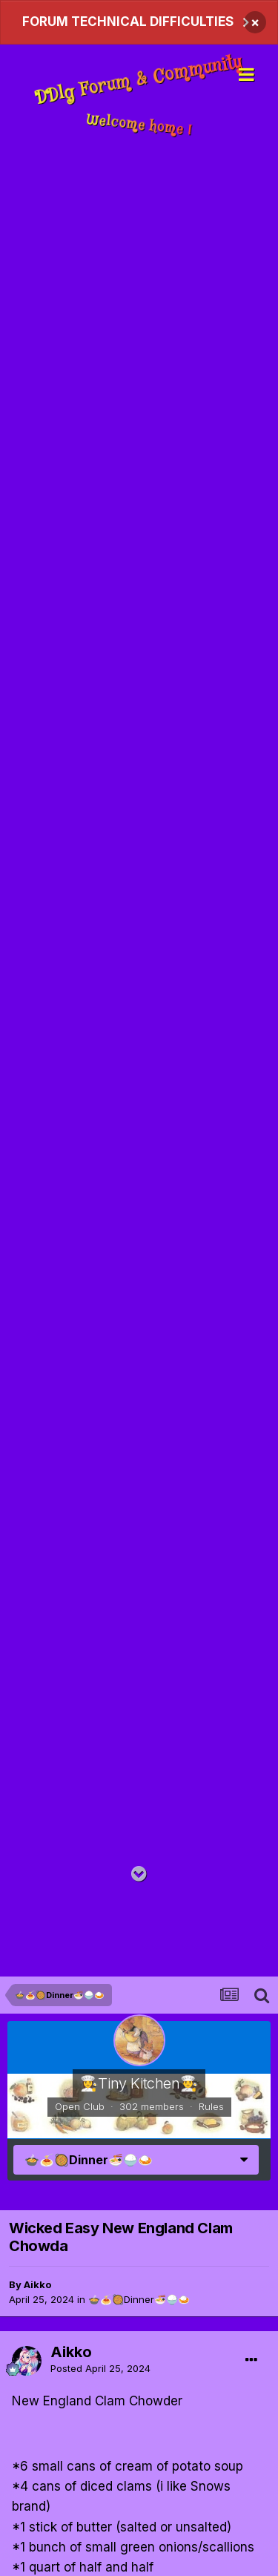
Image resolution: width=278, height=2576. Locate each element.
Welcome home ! (139, 125)
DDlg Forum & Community (138, 80)
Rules (211, 2106)
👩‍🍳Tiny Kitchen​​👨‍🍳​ (139, 2083)
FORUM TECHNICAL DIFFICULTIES (128, 21)
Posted (100, 2368)
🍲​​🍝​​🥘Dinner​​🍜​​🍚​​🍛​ (139, 2298)
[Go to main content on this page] (139, 1874)
